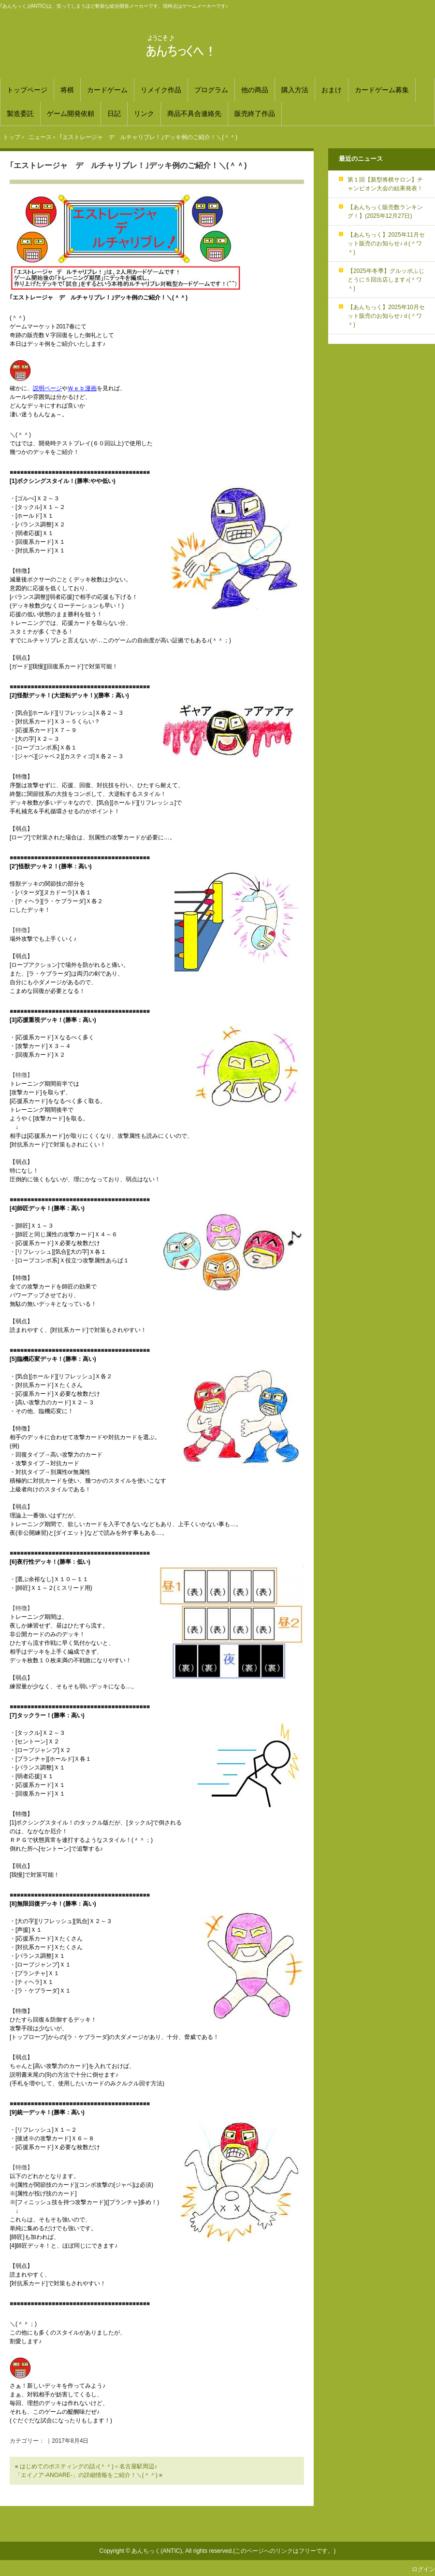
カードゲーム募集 (382, 90)
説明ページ (47, 388)
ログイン (423, 2569)
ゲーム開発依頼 (70, 113)
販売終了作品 (254, 113)
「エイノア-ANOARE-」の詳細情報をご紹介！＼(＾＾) (86, 2475)
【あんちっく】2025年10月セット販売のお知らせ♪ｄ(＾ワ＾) (386, 316)
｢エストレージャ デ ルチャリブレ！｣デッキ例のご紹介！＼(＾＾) (128, 165)
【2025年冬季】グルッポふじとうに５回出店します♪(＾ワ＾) (386, 280)
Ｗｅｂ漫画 (82, 388)
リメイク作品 (161, 90)
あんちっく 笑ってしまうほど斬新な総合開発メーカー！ (217, 46)
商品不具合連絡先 (194, 113)
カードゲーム (107, 90)
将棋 (67, 90)
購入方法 (294, 90)
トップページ (27, 90)
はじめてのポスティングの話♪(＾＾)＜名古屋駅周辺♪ (88, 2466)
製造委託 (20, 113)
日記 (114, 113)
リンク (144, 113)
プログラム (211, 90)
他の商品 (254, 90)
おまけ (331, 90)
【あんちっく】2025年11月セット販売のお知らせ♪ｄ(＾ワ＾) (386, 243)
